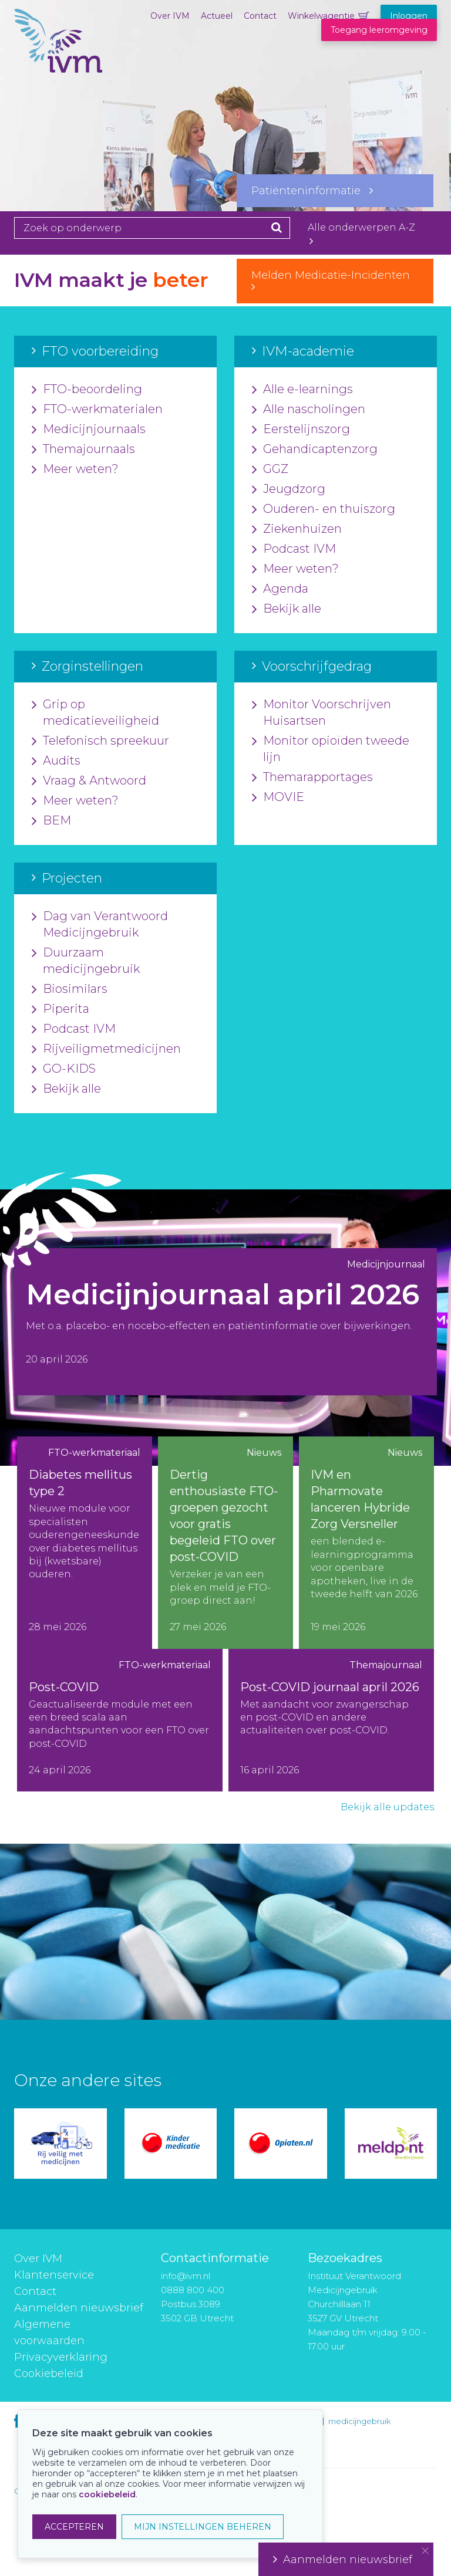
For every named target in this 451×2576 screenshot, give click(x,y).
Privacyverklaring (60, 2357)
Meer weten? (75, 469)
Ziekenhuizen (297, 529)
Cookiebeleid (48, 2373)
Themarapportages (312, 777)
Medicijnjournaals (89, 429)
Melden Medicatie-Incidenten (335, 280)
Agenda (280, 589)
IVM (58, 67)
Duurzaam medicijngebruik (86, 961)
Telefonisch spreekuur (100, 741)
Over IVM (170, 16)
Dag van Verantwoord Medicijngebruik (100, 925)
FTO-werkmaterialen (97, 409)
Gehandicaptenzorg (315, 449)
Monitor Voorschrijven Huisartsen (321, 713)
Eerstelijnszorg (301, 429)
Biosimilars (69, 989)
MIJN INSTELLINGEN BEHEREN (202, 2526)
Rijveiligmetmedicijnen (106, 1049)
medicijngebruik (359, 2421)
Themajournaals (83, 449)
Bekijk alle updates (387, 1807)
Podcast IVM (294, 549)
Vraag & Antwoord (89, 781)
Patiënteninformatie (312, 190)
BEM (51, 821)
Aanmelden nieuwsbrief (78, 2307)
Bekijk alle (286, 609)
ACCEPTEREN (74, 2526)
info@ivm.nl (185, 2275)
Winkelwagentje (321, 16)
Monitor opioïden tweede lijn (330, 749)
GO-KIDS (64, 1069)
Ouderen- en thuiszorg (323, 509)
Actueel (217, 16)
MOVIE (278, 797)
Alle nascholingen (308, 409)
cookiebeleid (107, 2494)
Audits (56, 761)
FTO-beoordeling (87, 389)
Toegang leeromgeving (379, 30)
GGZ (270, 469)
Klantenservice (54, 2275)
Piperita (60, 1009)
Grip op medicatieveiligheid (95, 713)
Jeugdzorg (288, 489)
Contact (260, 16)
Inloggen (409, 16)
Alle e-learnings (302, 389)
